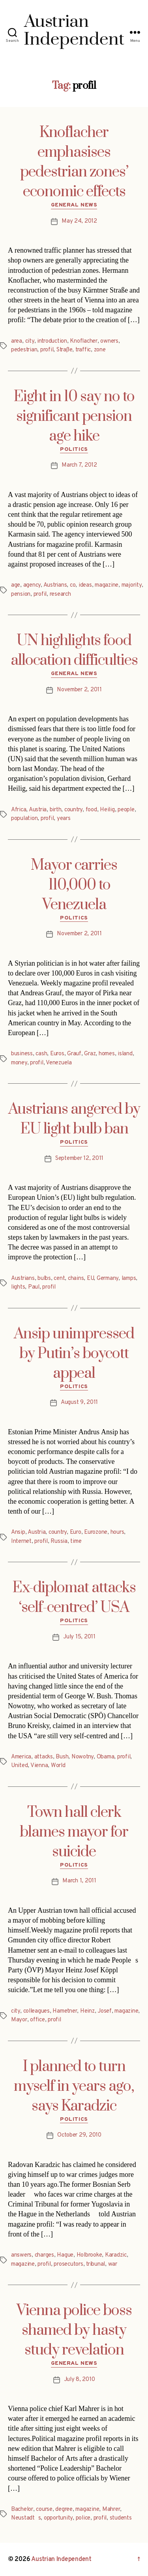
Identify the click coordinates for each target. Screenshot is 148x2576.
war (112, 2264)
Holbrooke (89, 2255)
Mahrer (111, 2509)
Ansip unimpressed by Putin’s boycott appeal (74, 1354)
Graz (90, 1054)
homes (107, 1054)
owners (109, 341)
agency (32, 585)
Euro (75, 1532)
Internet (21, 1541)
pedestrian (24, 350)
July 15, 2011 (79, 1637)
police (83, 2518)
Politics (74, 449)
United (19, 1765)
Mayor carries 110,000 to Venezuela (74, 885)
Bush (62, 1757)
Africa (18, 810)
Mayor (19, 2020)
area (16, 341)
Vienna (39, 1765)
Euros (57, 1054)
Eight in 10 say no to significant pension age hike (74, 416)
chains (76, 1278)
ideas (85, 585)
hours (117, 1532)
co (73, 585)
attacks (43, 1757)
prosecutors (68, 2264)
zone (100, 350)
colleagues (36, 2011)
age (15, 585)
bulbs (44, 1278)
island (125, 1054)
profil (46, 350)
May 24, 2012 (79, 221)
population (24, 818)
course (44, 2509)
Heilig (107, 810)
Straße (64, 350)
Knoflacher (83, 341)
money (19, 1063)
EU (90, 1278)
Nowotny (82, 1757)
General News (74, 205)
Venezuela (59, 1063)
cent (59, 1278)
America (21, 1757)
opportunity (58, 2518)
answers (21, 2255)
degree (63, 2509)
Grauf (74, 1054)
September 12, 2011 (79, 1158)
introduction (52, 341)
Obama (105, 1757)
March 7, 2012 (79, 465)
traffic (83, 350)
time (75, 1541)
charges (44, 2255)
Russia (59, 1541)
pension (20, 594)
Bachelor (22, 2509)
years (64, 818)
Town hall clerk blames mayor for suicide (74, 1832)
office (37, 2020)
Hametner (64, 2011)
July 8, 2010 (79, 2379)
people (126, 810)
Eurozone (95, 1532)
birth (56, 810)
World (58, 1765)
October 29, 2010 (79, 2135)
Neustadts (26, 2518)
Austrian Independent (61, 2559)
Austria (38, 810)
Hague (65, 2255)
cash (41, 1054)
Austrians (55, 585)
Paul (33, 1287)
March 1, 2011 (79, 1881)
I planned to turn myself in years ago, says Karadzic (74, 2086)
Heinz (87, 2011)
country (73, 810)
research (60, 594)
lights (18, 1287)
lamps (129, 1278)
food (91, 810)
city (29, 341)
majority (132, 585)
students (121, 2518)
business (22, 1054)
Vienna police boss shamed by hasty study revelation (74, 2330)
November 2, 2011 (79, 690)
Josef (104, 2011)
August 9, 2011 (79, 1402)
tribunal (95, 2264)
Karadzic (116, 2255)
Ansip (18, 1532)
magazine (106, 585)
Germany (107, 1278)
